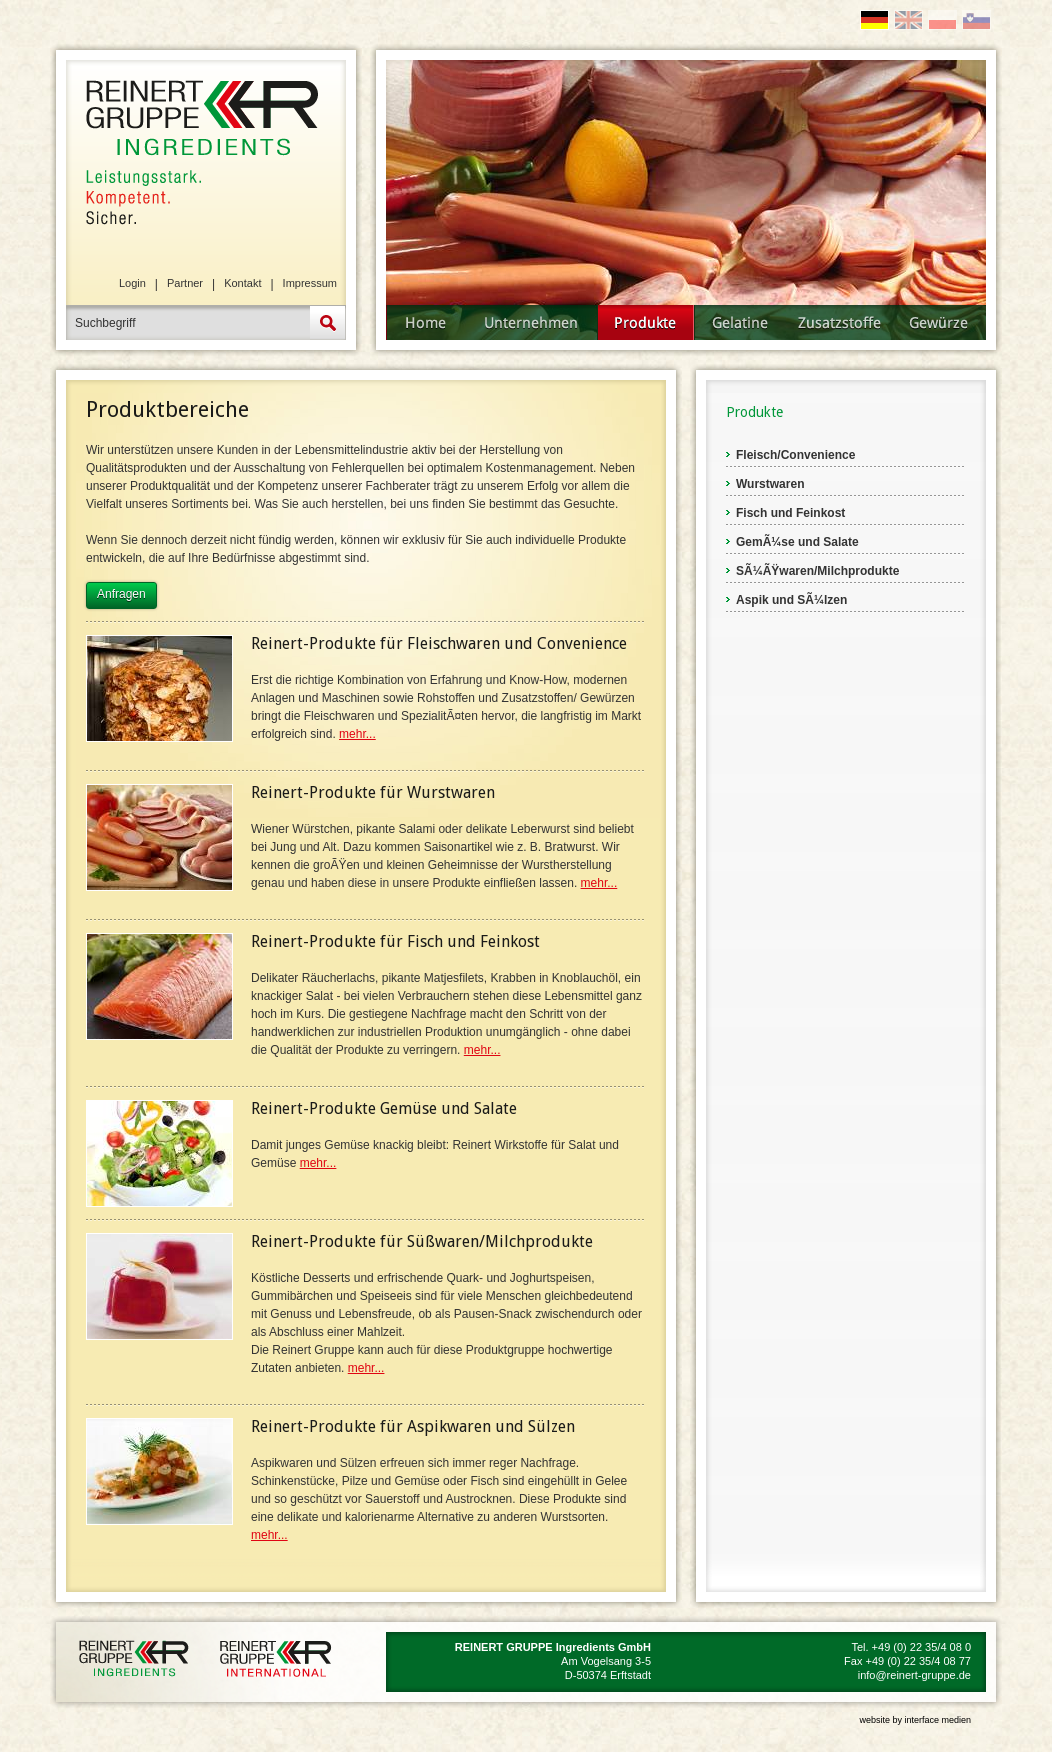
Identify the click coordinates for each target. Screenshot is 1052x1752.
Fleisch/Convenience (795, 455)
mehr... (357, 734)
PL (942, 20)
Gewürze (940, 322)
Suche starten (328, 322)
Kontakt (242, 283)
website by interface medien (915, 1720)
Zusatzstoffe (841, 322)
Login (132, 283)
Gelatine (742, 322)
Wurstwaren (770, 484)
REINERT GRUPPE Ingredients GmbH (201, 150)
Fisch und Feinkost (790, 513)
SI (976, 20)
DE (874, 20)
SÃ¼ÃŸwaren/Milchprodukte (817, 571)
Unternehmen (531, 322)
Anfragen (121, 594)
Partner (185, 283)
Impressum (310, 283)
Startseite (426, 322)
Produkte (646, 322)
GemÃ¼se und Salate (797, 542)
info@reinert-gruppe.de (914, 1675)
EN (908, 20)
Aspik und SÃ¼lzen (791, 600)
